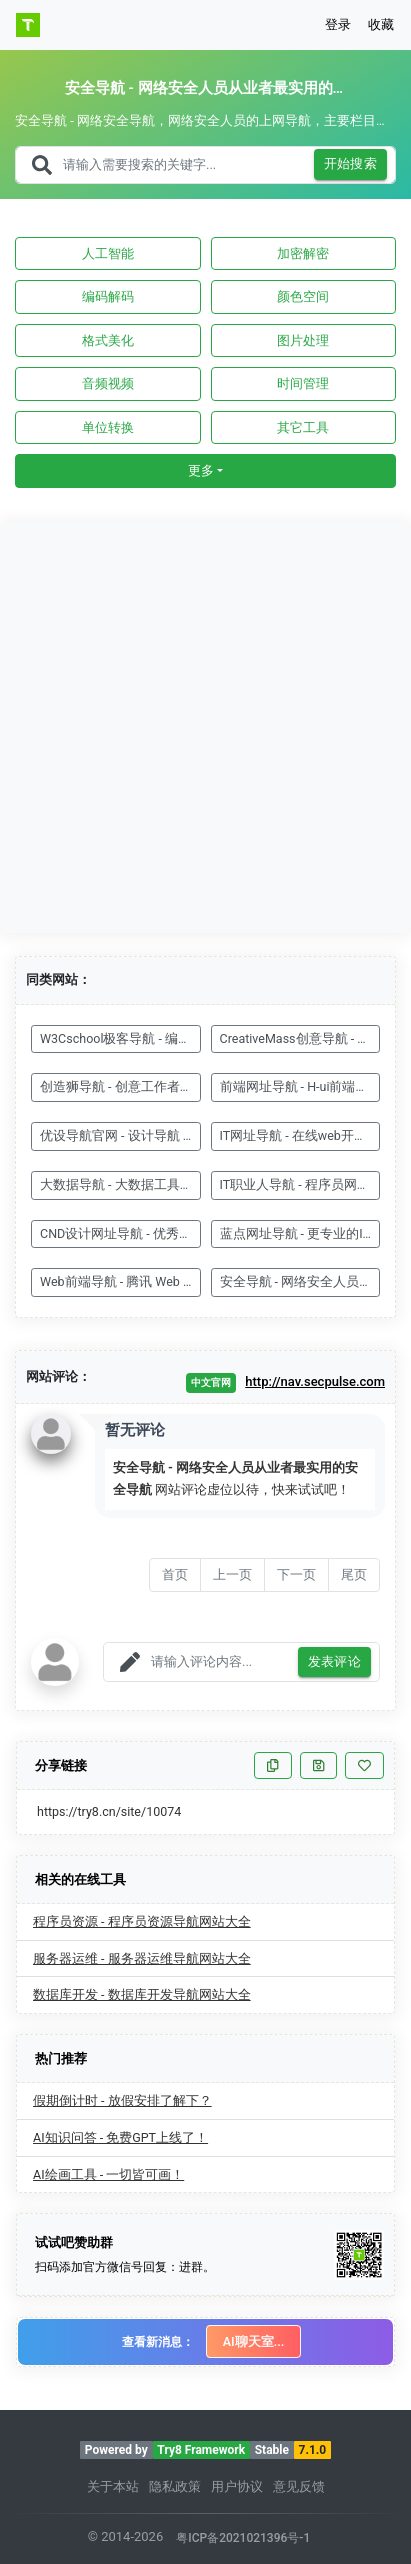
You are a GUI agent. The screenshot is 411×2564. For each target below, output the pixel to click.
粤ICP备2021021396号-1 (243, 2538)
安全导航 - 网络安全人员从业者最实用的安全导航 (300, 1281)
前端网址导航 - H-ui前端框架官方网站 (300, 1086)
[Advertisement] (205, 727)
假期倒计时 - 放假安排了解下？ (122, 2100)
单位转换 (108, 427)
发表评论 (335, 1662)
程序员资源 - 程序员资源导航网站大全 (142, 1921)
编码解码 (108, 296)
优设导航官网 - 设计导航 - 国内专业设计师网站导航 (120, 1135)
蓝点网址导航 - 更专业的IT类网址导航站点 (300, 1233)
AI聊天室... (254, 2341)
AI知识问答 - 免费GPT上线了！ (120, 2137)
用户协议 (237, 2486)
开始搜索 (351, 164)
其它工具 (303, 427)
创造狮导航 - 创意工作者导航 (120, 1086)
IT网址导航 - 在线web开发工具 (300, 1135)
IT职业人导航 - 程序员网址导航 (300, 1184)
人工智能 (108, 253)
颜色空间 (303, 296)
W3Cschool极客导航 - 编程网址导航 (120, 1038)
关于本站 (113, 2486)
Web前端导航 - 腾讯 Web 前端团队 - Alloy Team (120, 1281)
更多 (201, 470)
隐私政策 (175, 2486)
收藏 (381, 24)
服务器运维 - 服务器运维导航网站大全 (142, 1958)
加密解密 (303, 253)
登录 (338, 24)
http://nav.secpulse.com (315, 1381)
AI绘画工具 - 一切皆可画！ (108, 2174)
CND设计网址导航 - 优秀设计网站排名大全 (120, 1233)
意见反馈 (299, 2486)
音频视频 (108, 383)
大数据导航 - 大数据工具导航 (120, 1184)
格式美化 (108, 340)
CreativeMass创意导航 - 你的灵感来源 (300, 1038)
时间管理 (303, 383)
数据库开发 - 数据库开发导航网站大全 (142, 1994)
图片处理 (303, 340)
